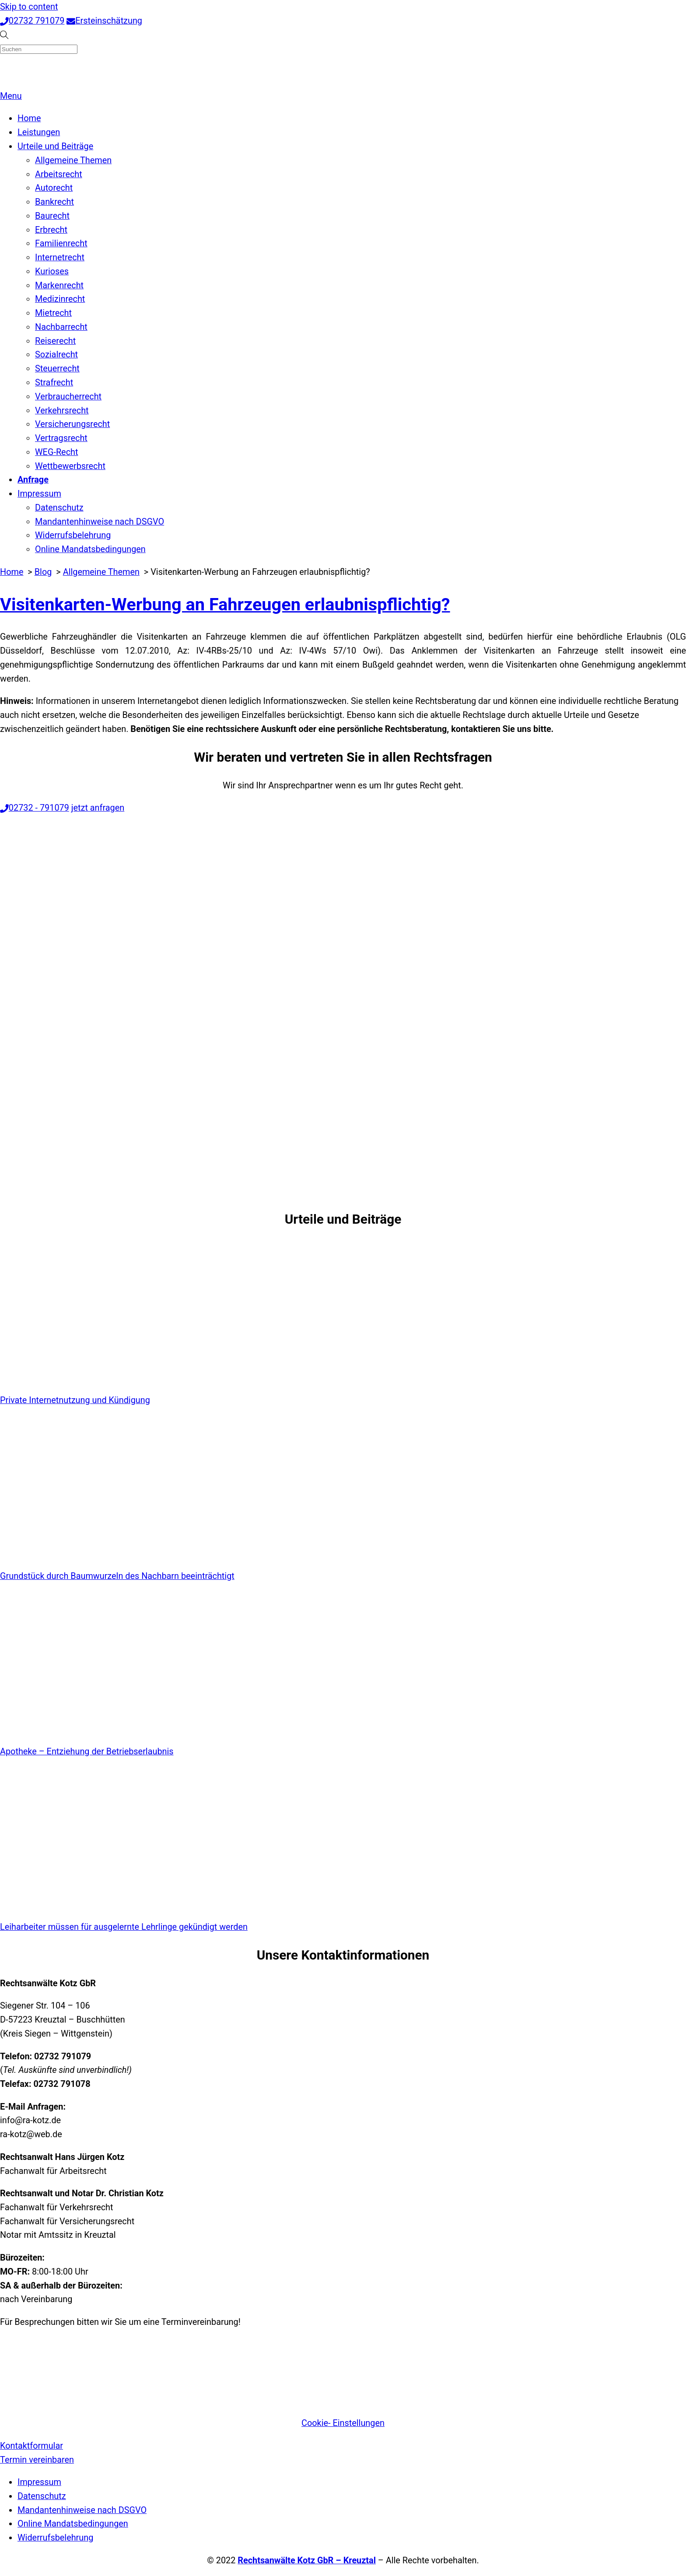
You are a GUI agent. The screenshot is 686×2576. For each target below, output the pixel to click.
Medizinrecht (60, 299)
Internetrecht (59, 257)
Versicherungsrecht (72, 424)
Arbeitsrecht (58, 174)
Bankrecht (54, 202)
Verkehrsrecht (62, 411)
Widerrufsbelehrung (73, 535)
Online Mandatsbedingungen (90, 549)
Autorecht (54, 188)
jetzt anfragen (97, 808)
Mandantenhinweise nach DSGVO (99, 522)
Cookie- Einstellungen (343, 2423)
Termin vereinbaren (37, 2460)
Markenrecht (59, 285)
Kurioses (52, 271)
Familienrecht (61, 243)
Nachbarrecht (61, 327)
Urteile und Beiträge (55, 146)
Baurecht (52, 216)
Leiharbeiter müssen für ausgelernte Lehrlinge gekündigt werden (124, 1927)
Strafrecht (54, 383)
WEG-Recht (56, 452)
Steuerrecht (57, 369)
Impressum (39, 494)
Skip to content (29, 7)
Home (29, 118)
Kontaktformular (31, 2446)
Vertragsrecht (61, 438)
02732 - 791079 (34, 808)
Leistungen (39, 132)
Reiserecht (55, 341)
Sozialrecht (56, 355)
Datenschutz (59, 508)
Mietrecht (53, 313)
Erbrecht (51, 230)
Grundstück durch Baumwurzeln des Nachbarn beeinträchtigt (117, 1576)
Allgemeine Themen (73, 160)
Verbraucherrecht (68, 397)
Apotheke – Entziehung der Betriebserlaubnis (87, 1751)
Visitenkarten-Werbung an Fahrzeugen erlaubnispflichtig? (225, 604)
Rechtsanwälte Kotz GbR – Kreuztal (307, 2560)
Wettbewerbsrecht (70, 466)
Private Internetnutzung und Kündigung (75, 1400)
